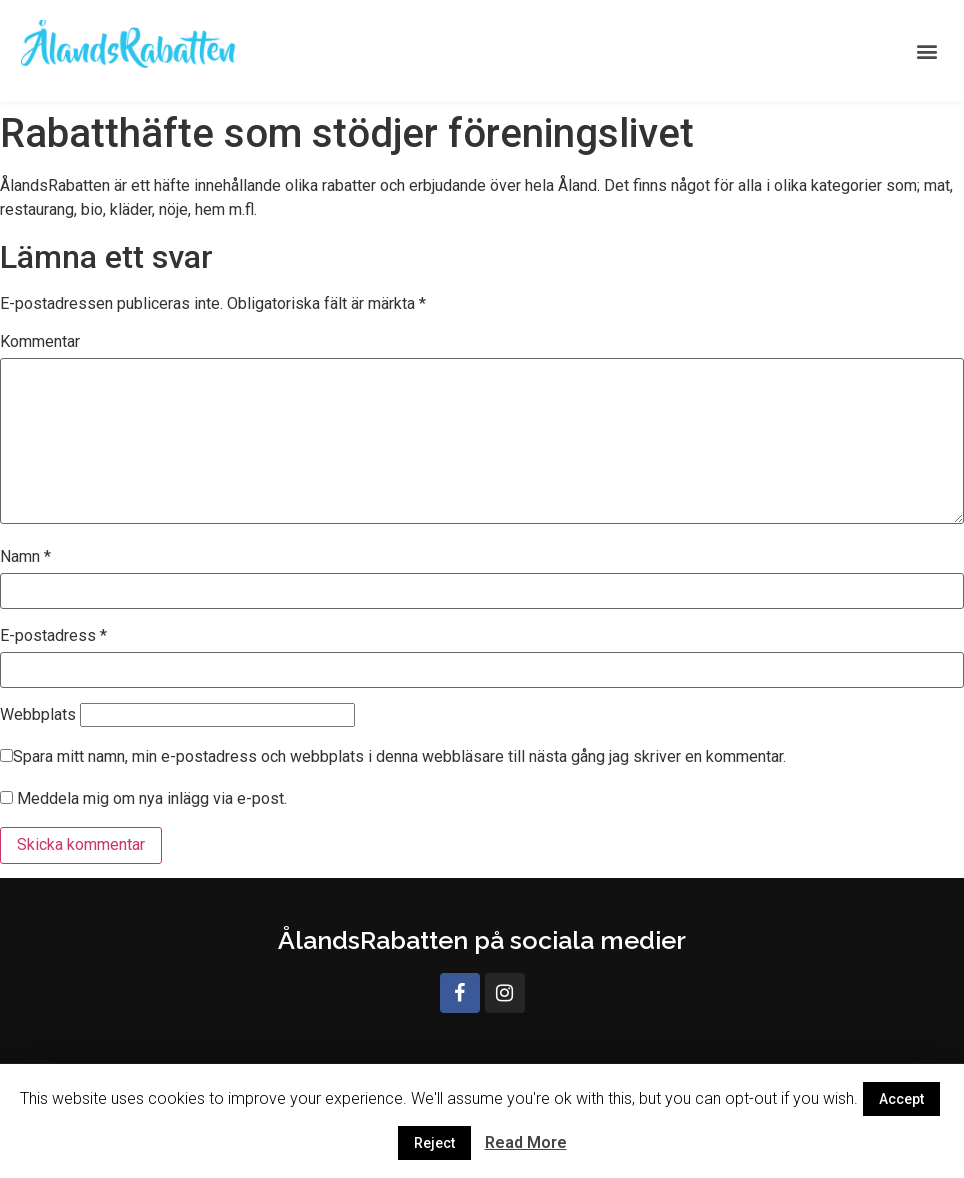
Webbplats (38, 715)
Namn (25, 557)
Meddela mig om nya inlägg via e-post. (152, 798)
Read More (526, 1142)
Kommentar (40, 342)
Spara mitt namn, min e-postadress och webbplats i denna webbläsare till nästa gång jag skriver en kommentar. (399, 757)
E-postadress (53, 636)
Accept (901, 1099)
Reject (434, 1143)
